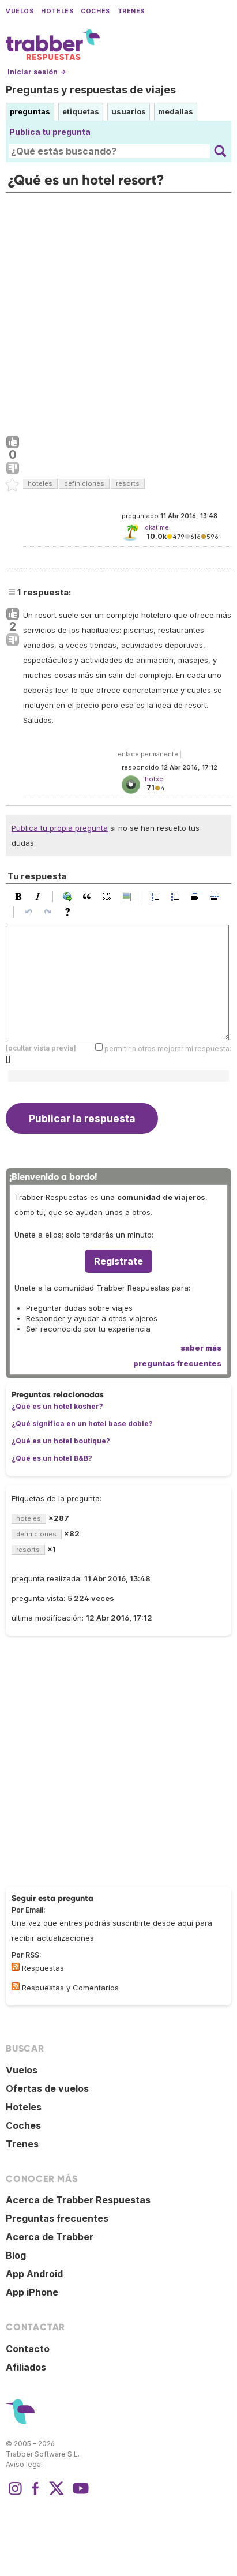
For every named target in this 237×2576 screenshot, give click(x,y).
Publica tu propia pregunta (60, 828)
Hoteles (57, 11)
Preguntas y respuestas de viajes (91, 90)
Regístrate (118, 1261)
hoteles (40, 483)
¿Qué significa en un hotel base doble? (82, 1423)
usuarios (128, 111)
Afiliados (26, 2367)
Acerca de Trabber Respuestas (78, 2200)
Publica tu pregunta (50, 132)
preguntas (30, 111)
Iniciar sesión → (36, 72)
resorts (128, 483)
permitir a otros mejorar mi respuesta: (167, 1048)
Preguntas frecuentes (57, 2218)
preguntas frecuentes (177, 1363)
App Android (34, 2273)
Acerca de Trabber (49, 2237)
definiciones (84, 483)
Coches (95, 11)
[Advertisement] (118, 311)
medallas (175, 111)
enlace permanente (148, 754)
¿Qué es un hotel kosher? (57, 1406)
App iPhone (32, 2292)
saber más (200, 1347)
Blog (16, 2255)
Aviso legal (24, 2464)
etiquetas (80, 111)
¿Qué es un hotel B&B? (52, 1458)
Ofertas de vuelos (47, 2088)
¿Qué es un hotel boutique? (61, 1441)
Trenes (131, 11)
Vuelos (19, 11)
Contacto (28, 2348)
